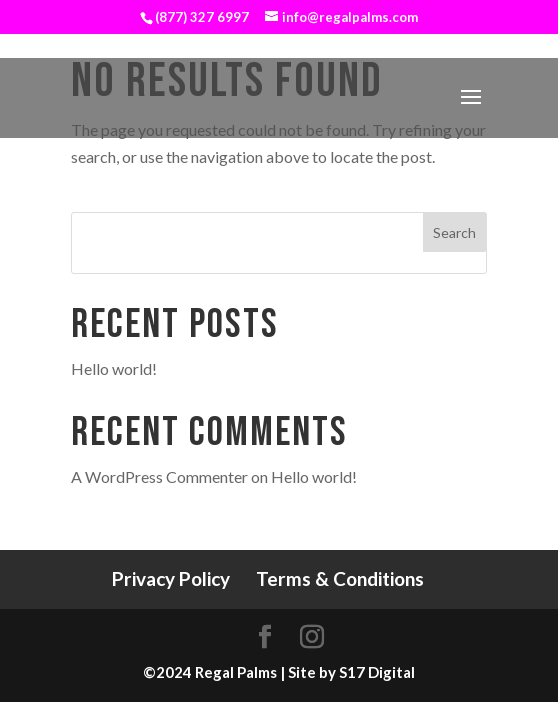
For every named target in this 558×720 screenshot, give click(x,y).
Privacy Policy (171, 578)
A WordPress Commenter (159, 476)
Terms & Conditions (340, 578)
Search (454, 232)
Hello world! (114, 368)
